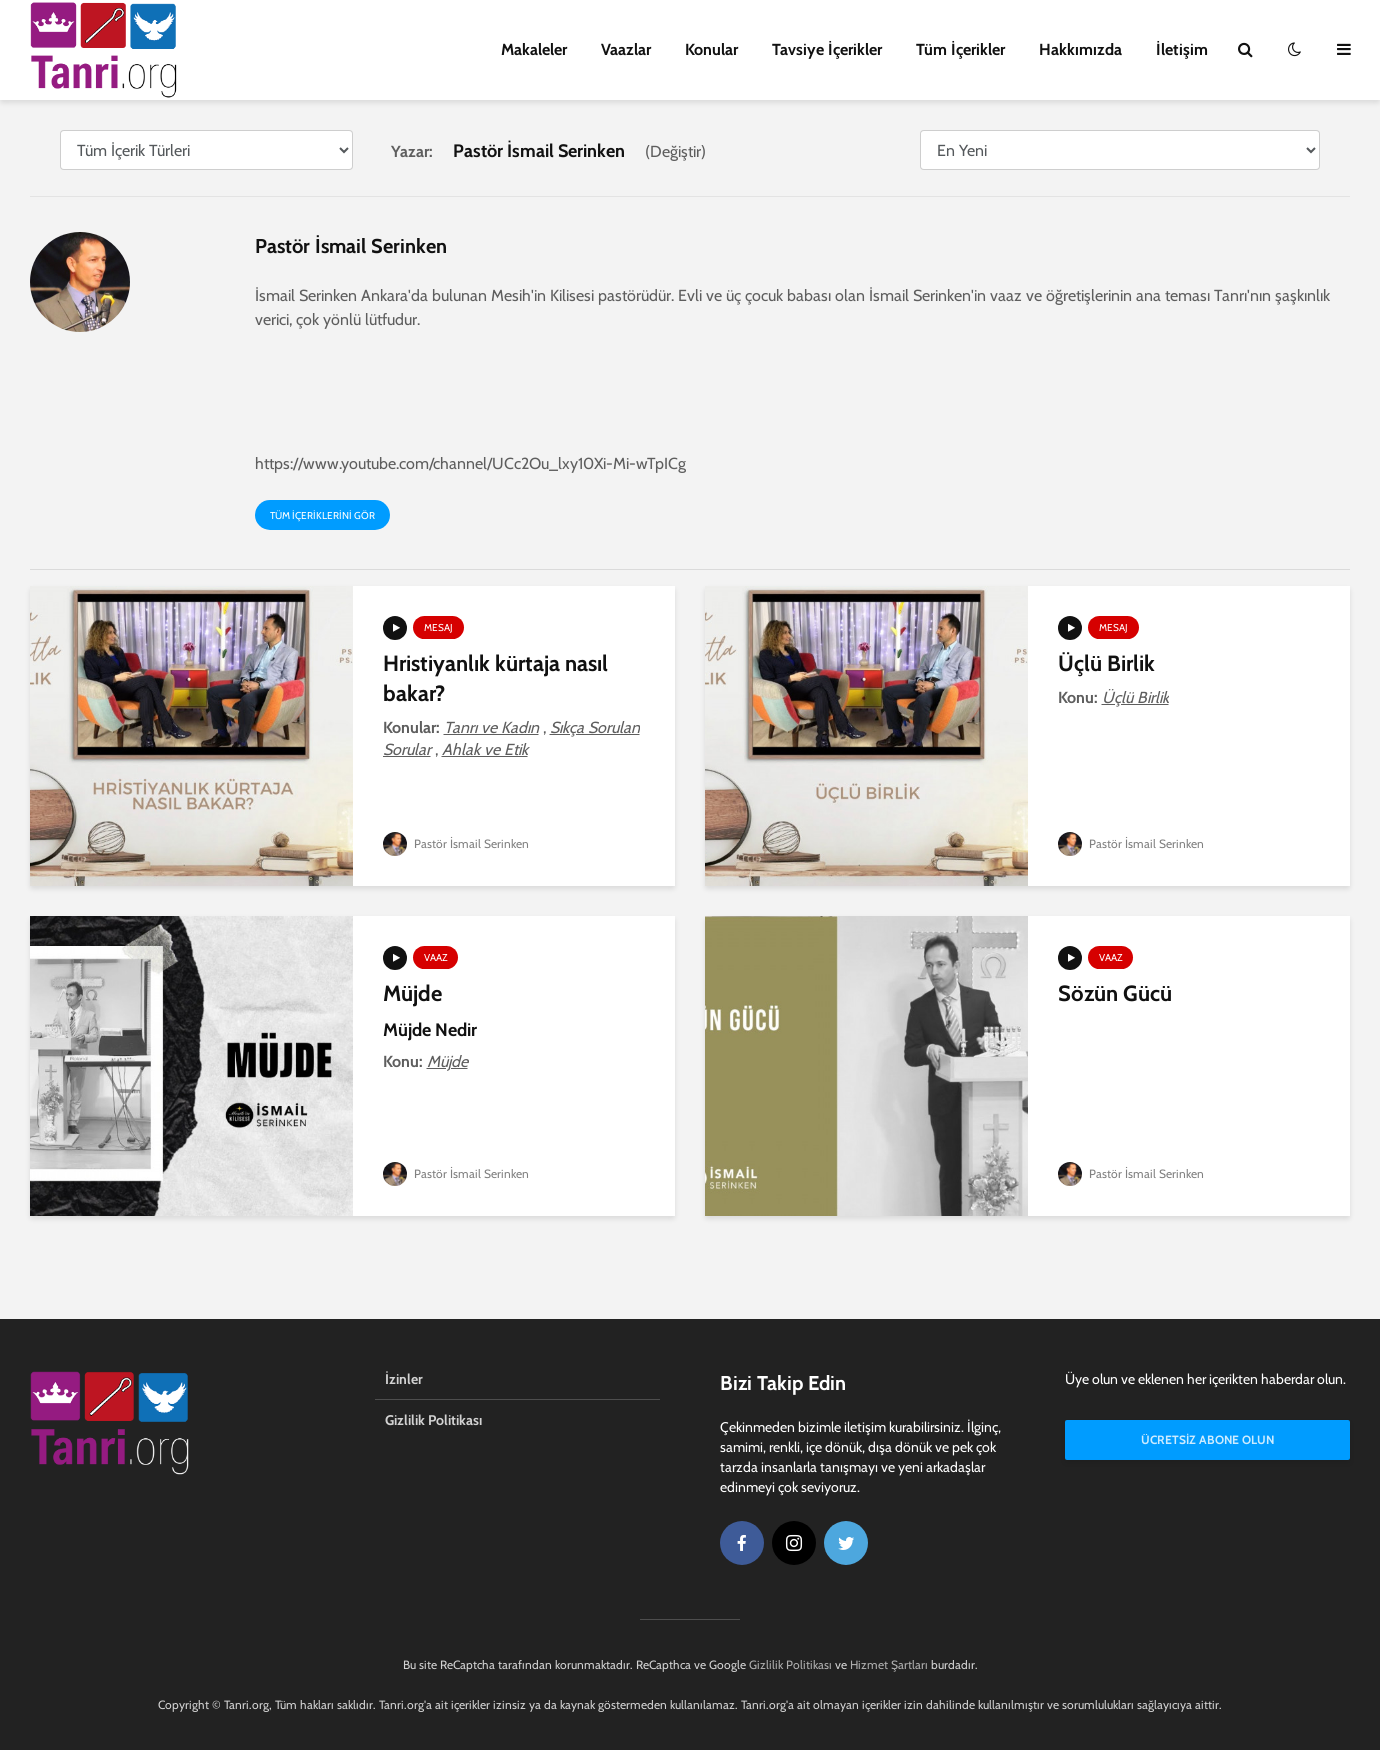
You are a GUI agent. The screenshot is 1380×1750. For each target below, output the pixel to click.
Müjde (412, 993)
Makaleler (534, 49)
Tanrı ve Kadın (491, 727)
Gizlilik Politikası (433, 1420)
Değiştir (675, 151)
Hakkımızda (1080, 49)
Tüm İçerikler (960, 49)
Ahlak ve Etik (485, 749)
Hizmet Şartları (889, 1664)
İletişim (1182, 49)
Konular (711, 49)
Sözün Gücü (1115, 993)
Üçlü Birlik (1106, 663)
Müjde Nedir (430, 1030)
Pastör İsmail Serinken (456, 843)
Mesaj (438, 627)
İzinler (404, 1379)
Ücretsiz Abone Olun (1207, 1439)
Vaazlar (626, 49)
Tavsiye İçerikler (827, 49)
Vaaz (435, 957)
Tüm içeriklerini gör (322, 515)
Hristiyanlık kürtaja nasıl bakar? (495, 678)
